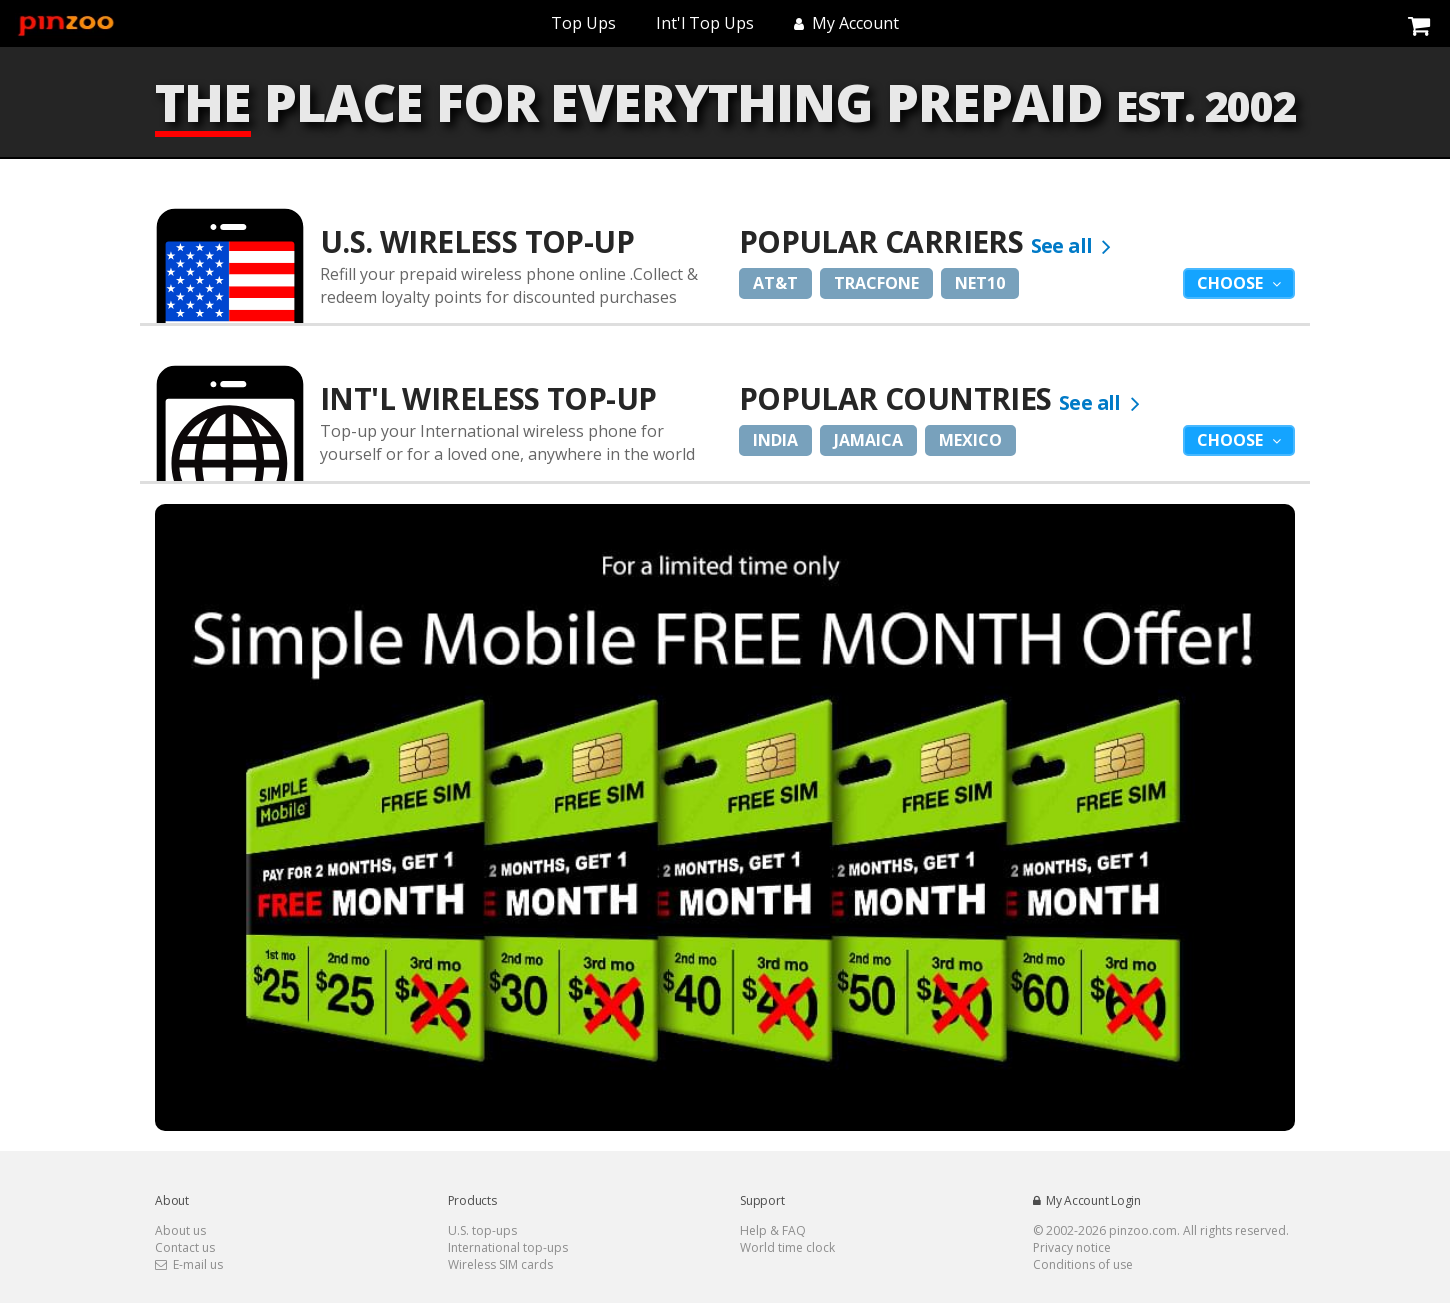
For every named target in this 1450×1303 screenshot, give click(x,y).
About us (180, 1230)
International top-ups (508, 1247)
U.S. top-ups (482, 1230)
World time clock (787, 1247)
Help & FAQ (773, 1230)
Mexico (970, 440)
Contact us (185, 1247)
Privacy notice (1072, 1247)
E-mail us (189, 1264)
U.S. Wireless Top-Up (477, 241)
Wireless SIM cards (500, 1264)
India (775, 440)
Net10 (980, 283)
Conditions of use (1083, 1264)
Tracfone (876, 283)
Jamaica (868, 440)
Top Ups (583, 23)
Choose (1232, 283)
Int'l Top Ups (705, 23)
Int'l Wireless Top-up (488, 398)
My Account (846, 23)
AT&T (775, 283)
